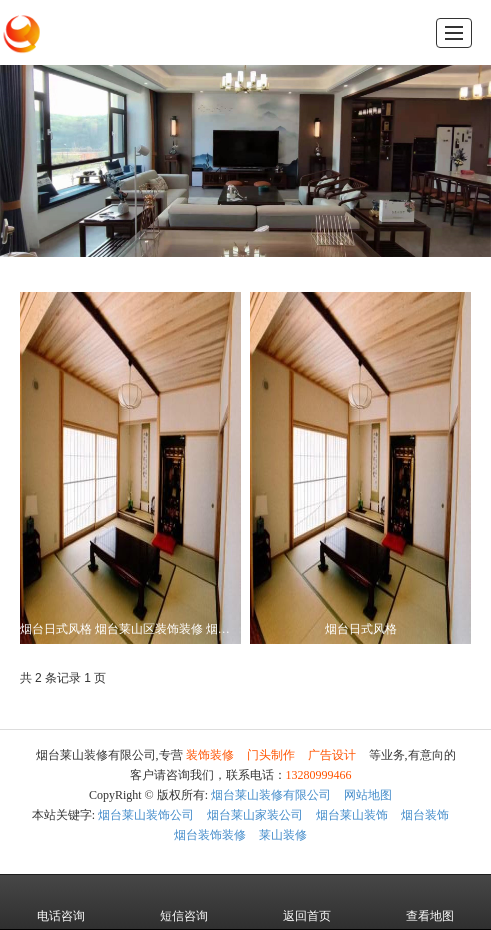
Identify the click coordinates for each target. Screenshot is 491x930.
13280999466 (319, 775)
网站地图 (368, 795)
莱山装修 (283, 835)
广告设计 (332, 755)
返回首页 (307, 902)
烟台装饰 (425, 815)
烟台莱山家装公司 (255, 815)
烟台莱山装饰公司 (146, 815)
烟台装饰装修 (210, 835)
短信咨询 (184, 902)
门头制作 (271, 755)
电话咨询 (61, 902)
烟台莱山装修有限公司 (271, 795)
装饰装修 (210, 755)
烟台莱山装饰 (352, 815)
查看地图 (430, 902)
